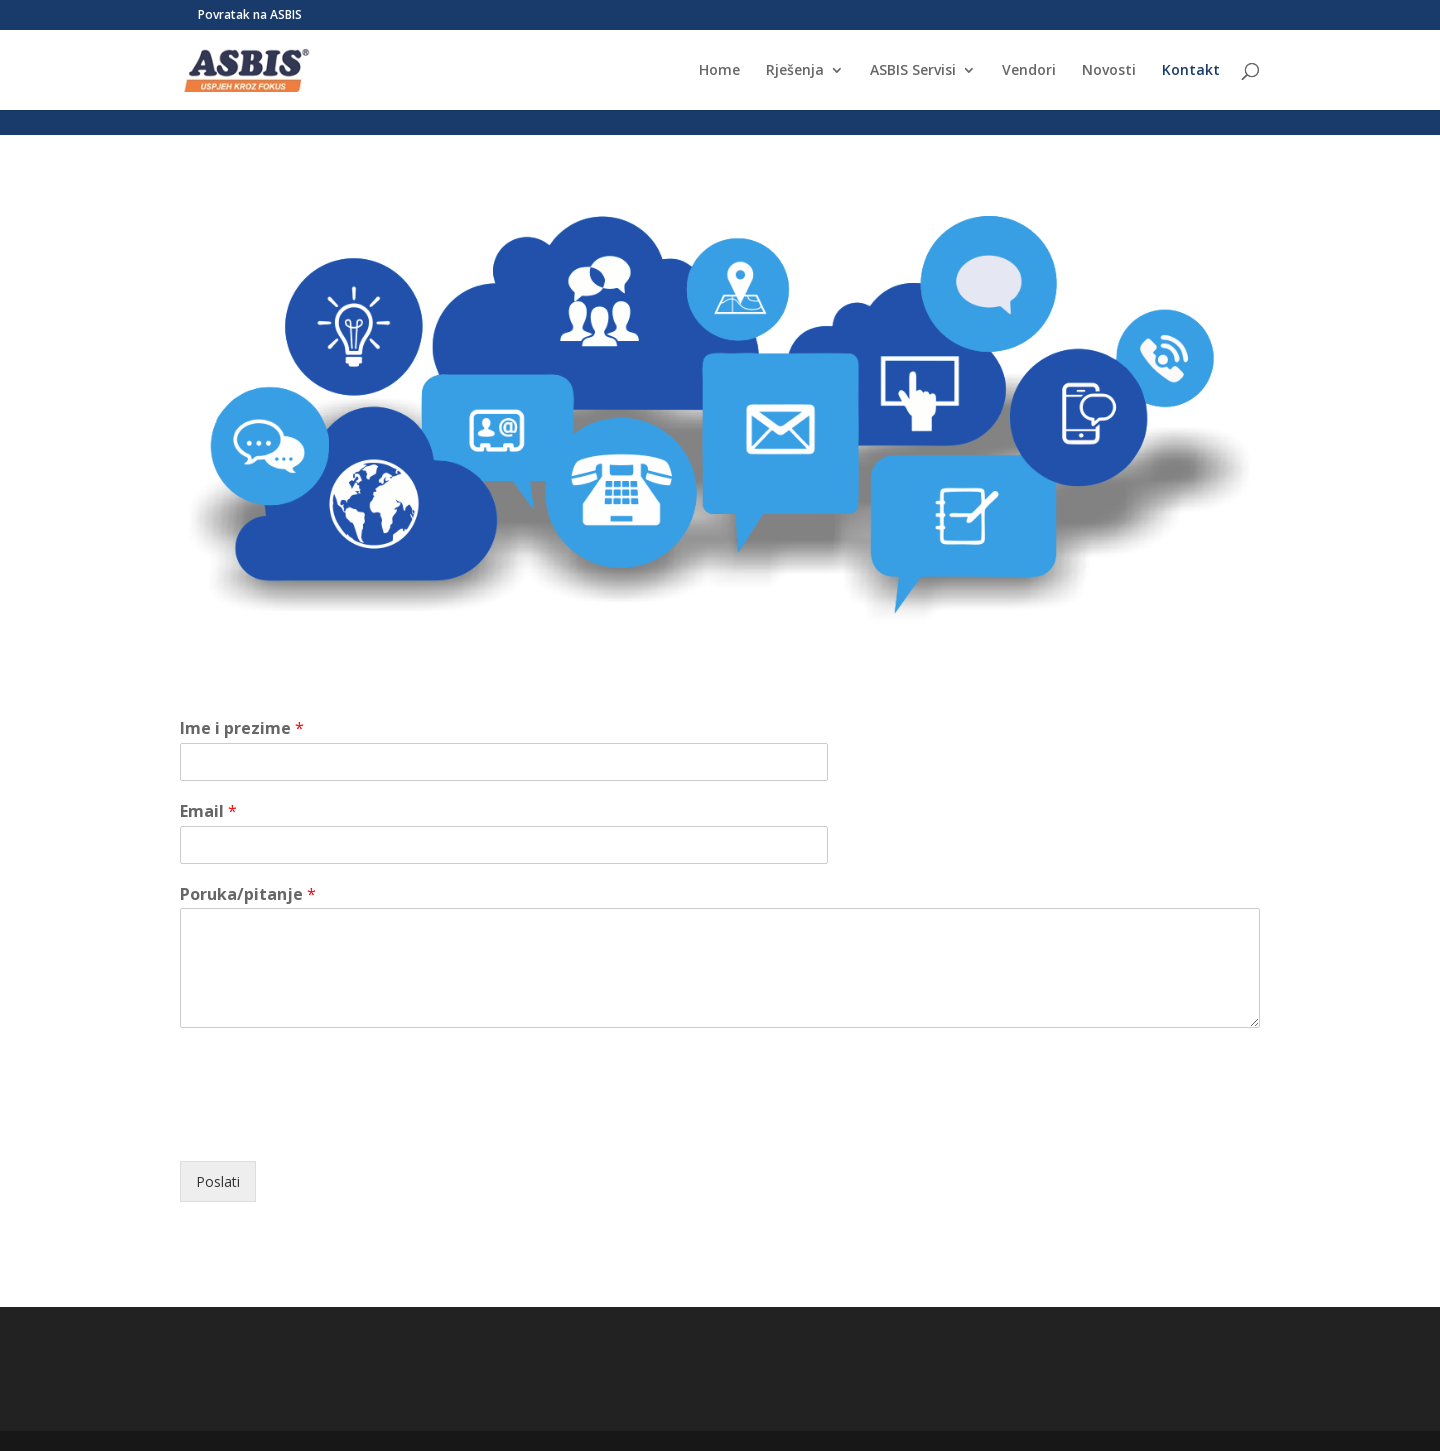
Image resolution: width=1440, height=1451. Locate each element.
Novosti (1109, 71)
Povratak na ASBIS (250, 16)
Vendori (1029, 71)
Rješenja (795, 71)
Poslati (218, 1181)
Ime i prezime (242, 728)
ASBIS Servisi (913, 71)
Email (208, 811)
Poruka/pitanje (248, 894)
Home (719, 71)
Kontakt (1191, 71)
